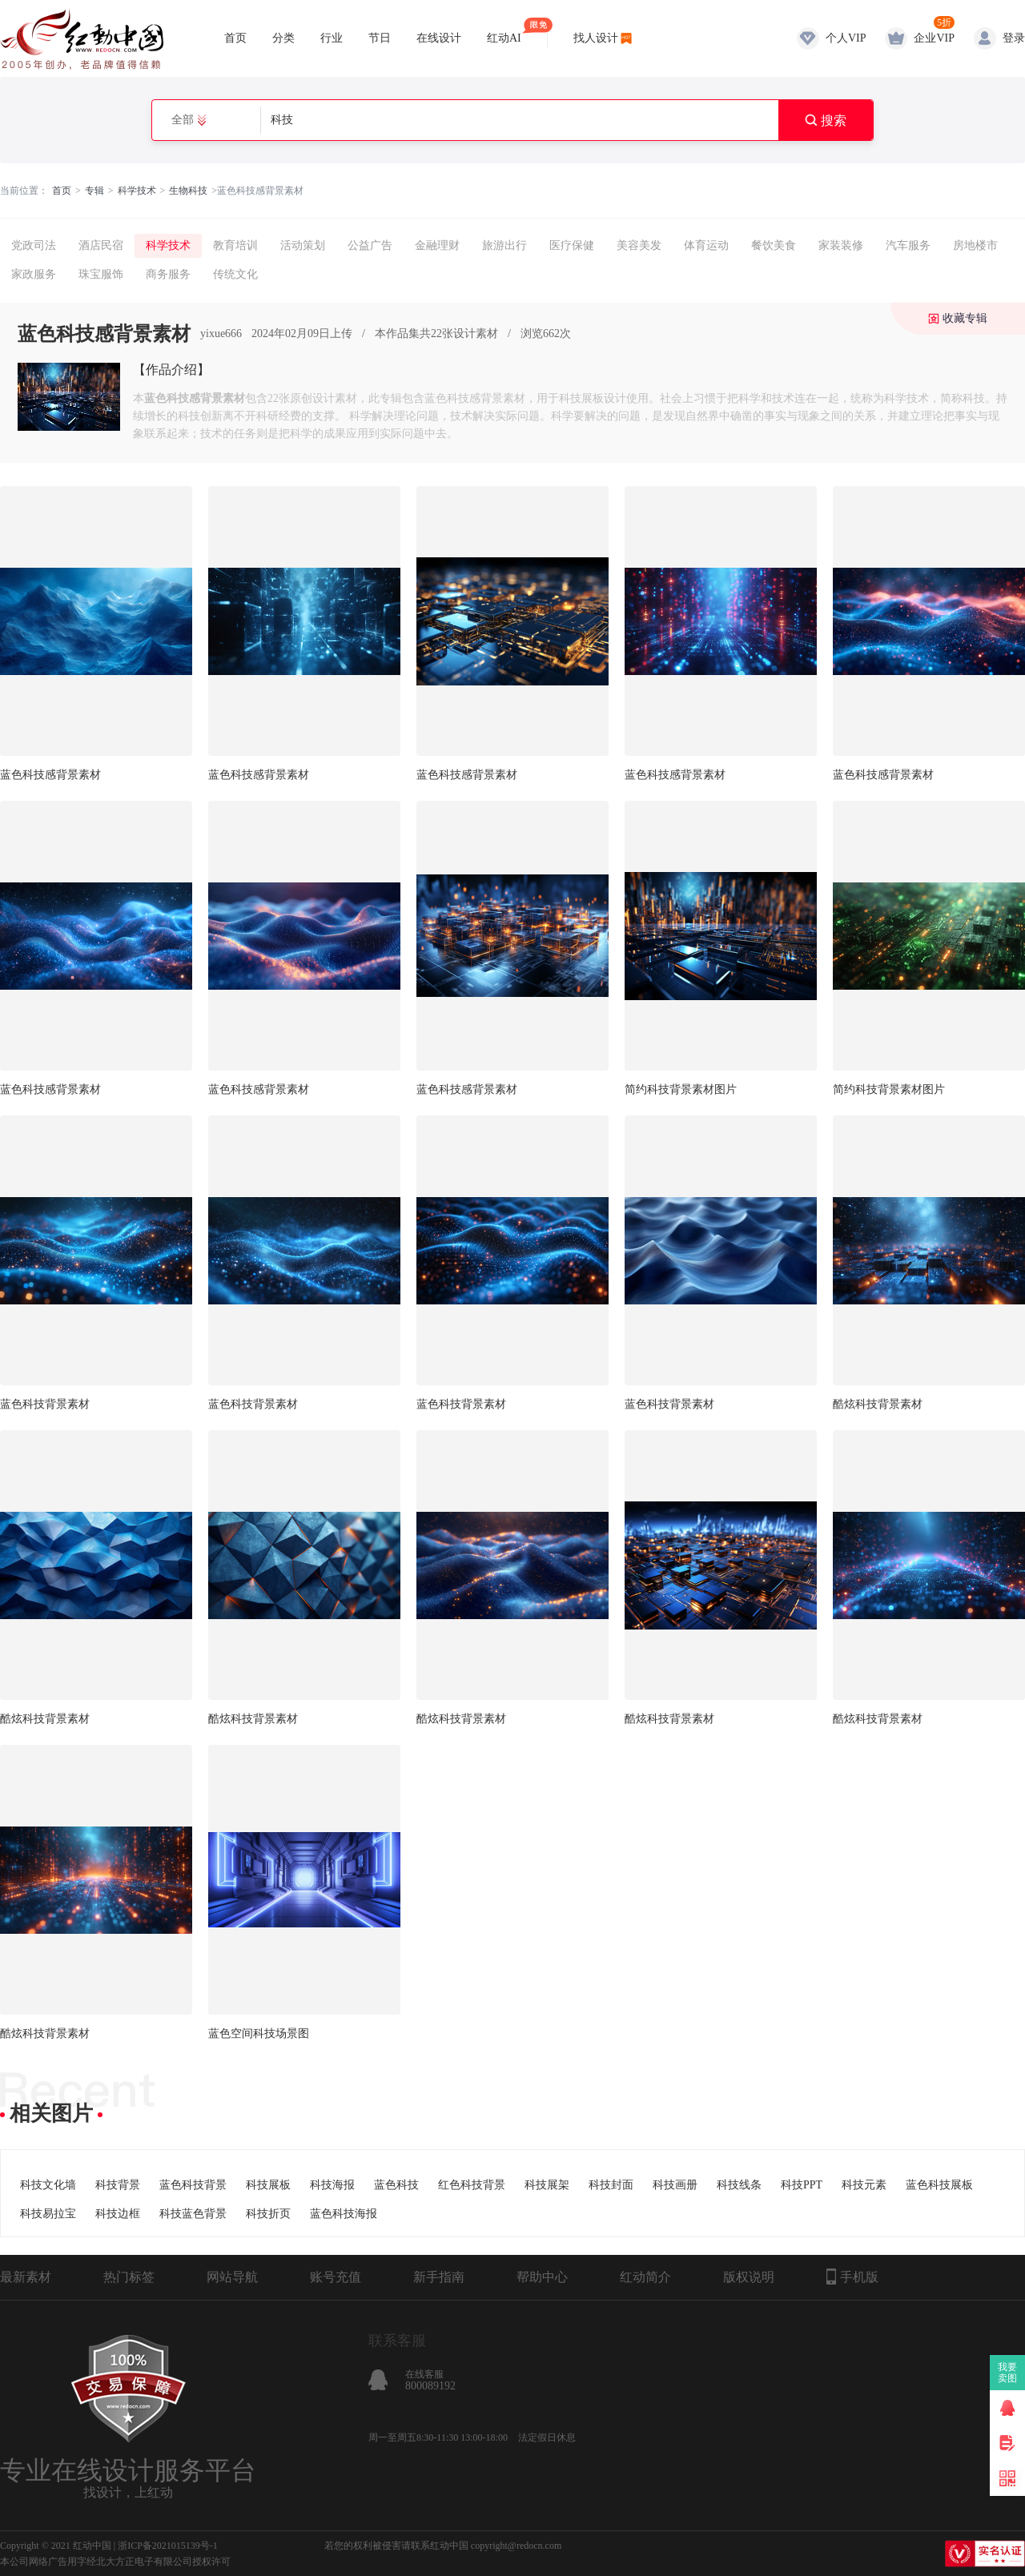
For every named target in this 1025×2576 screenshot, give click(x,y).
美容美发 (639, 245)
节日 (379, 38)
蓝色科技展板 (939, 2185)
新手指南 (438, 2277)
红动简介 (645, 2277)
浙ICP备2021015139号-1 (168, 2545)
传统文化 (235, 274)
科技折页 (268, 2214)
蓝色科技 (396, 2185)
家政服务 (33, 274)
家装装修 (840, 245)
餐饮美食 (773, 245)
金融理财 (437, 245)
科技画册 (675, 2185)
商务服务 (168, 274)
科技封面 (611, 2185)
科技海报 (332, 2185)
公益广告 (370, 245)
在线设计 (438, 38)
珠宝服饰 (100, 274)
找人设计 (595, 38)
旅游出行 (504, 245)
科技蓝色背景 (193, 2214)
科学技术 (137, 190)
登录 (1014, 38)
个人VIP (846, 38)
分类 (283, 38)
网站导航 (232, 2277)
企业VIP (934, 38)
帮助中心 (542, 2277)
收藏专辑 (965, 318)
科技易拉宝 (48, 2214)
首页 (235, 38)
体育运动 (706, 245)
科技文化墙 (48, 2185)
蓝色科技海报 (343, 2214)
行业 (331, 38)
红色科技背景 (471, 2185)
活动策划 (302, 245)
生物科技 (188, 190)
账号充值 (335, 2277)
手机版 (852, 2277)
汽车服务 (908, 245)
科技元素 (864, 2185)
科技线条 (739, 2185)
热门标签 (129, 2277)
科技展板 (268, 2185)
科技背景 (117, 2185)
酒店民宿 (100, 245)
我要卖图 (1008, 2372)
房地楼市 (975, 245)
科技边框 (117, 2214)
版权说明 (748, 2277)
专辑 (94, 190)
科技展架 (547, 2185)
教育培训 (235, 245)
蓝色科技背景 (193, 2185)
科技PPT (801, 2185)
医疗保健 (571, 245)
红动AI (504, 31)
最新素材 (25, 2277)
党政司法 (33, 245)
